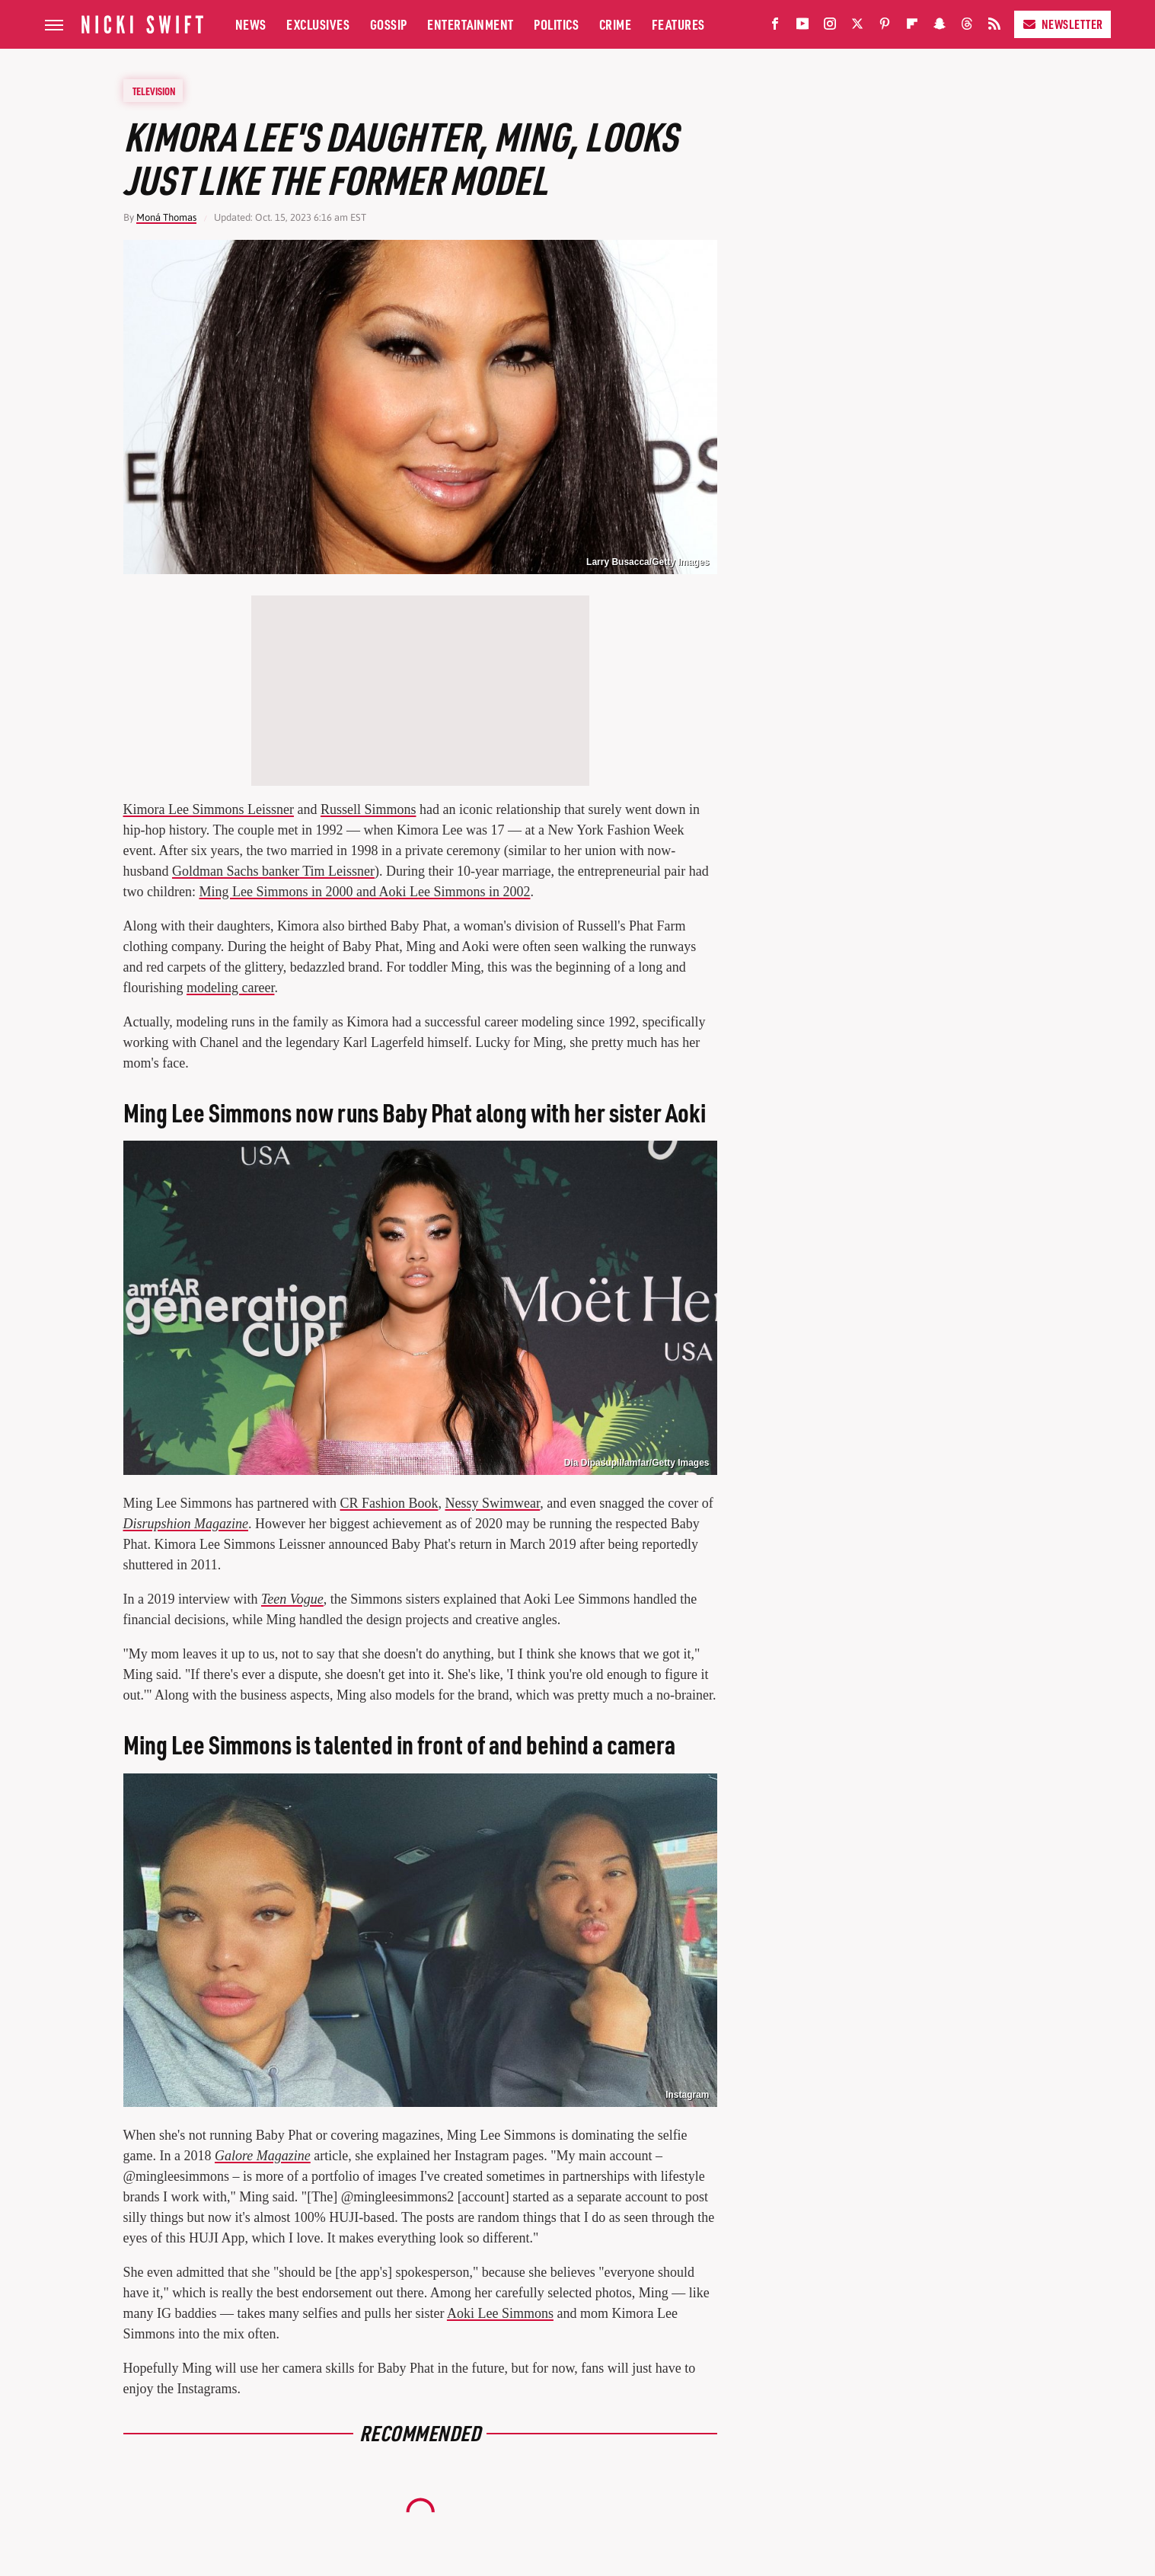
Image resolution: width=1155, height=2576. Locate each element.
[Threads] (967, 27)
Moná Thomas (166, 217)
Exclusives (317, 24)
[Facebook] (775, 27)
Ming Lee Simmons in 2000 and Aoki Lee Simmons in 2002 (364, 891)
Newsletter (1062, 24)
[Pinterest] (884, 27)
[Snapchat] (939, 27)
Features (678, 24)
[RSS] (994, 27)
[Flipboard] (912, 27)
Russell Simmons (368, 809)
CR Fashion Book (389, 1503)
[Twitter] (857, 27)
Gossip (388, 24)
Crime (615, 24)
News (250, 24)
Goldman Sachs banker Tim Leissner (273, 871)
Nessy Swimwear (492, 1503)
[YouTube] (802, 27)
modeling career (230, 987)
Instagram (687, 2094)
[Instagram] (830, 27)
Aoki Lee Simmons (500, 2313)
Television (153, 90)
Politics (556, 24)
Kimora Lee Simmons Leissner (208, 809)
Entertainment (470, 24)
